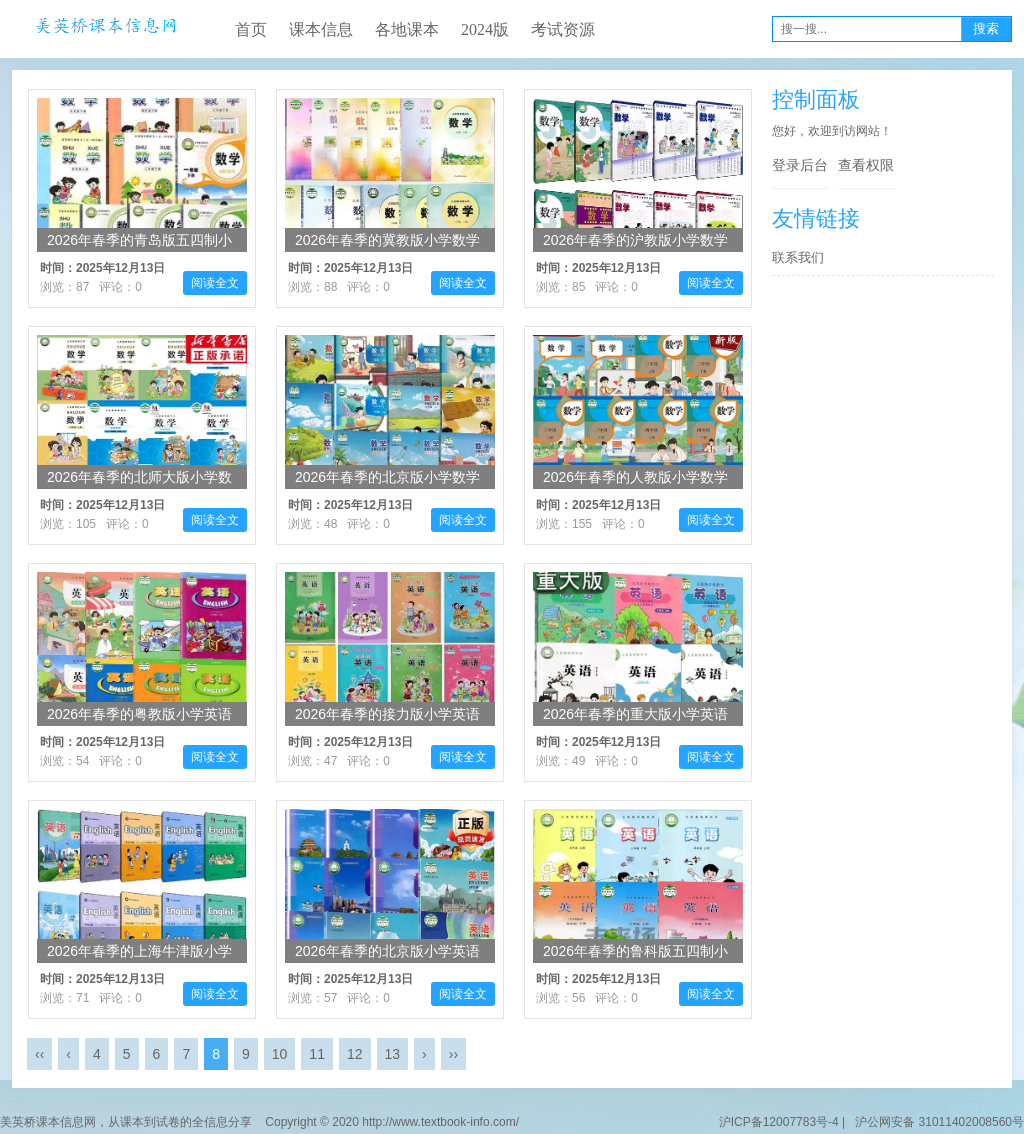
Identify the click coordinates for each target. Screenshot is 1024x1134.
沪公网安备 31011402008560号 (936, 1122)
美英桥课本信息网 (106, 29)
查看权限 (866, 165)
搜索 (986, 28)
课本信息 (321, 29)
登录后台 (800, 165)
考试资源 (563, 29)
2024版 (485, 29)
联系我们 (798, 257)
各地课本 (407, 29)
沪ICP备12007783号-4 (779, 1122)
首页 (251, 29)
